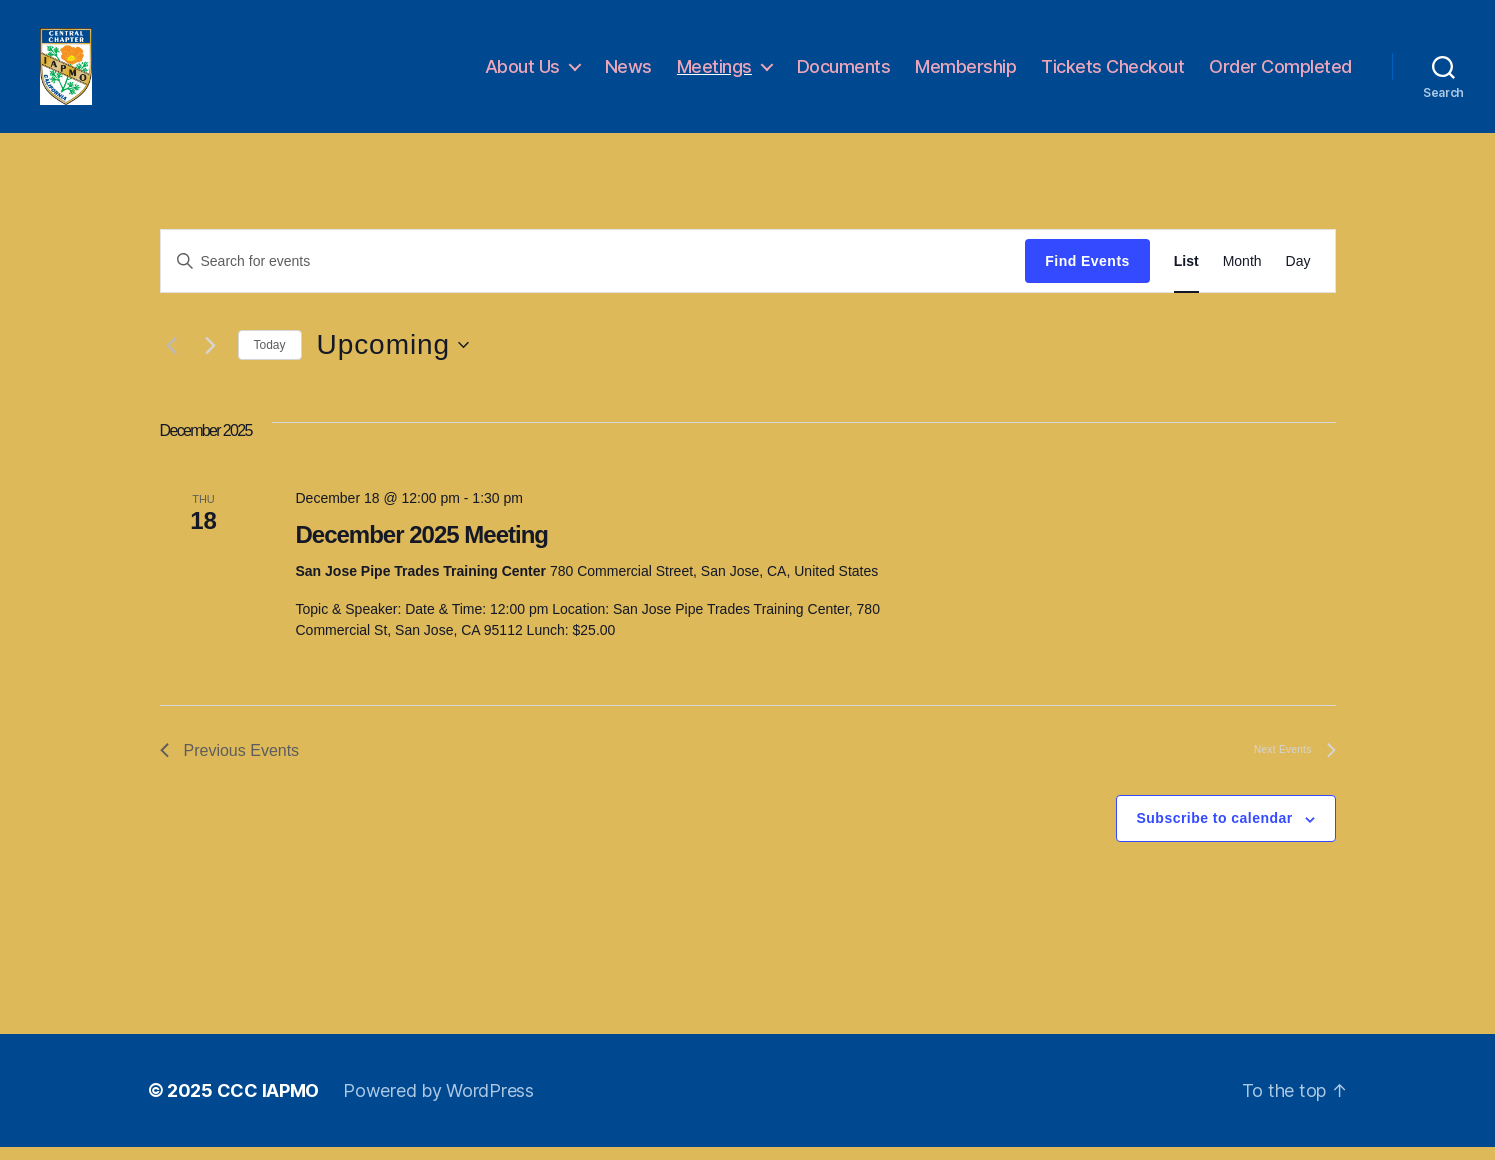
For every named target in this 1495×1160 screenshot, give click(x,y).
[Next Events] (211, 359)
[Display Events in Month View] (1242, 274)
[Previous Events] (172, 359)
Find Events (1087, 274)
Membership (965, 72)
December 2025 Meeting (421, 547)
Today (270, 358)
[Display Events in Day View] (1298, 274)
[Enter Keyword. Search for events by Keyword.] (593, 274)
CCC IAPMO (268, 1103)
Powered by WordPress (438, 1103)
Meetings (714, 72)
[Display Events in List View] (1186, 274)
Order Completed (1280, 72)
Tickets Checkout (1112, 72)
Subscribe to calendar (1215, 832)
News (628, 72)
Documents (844, 72)
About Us (522, 72)
